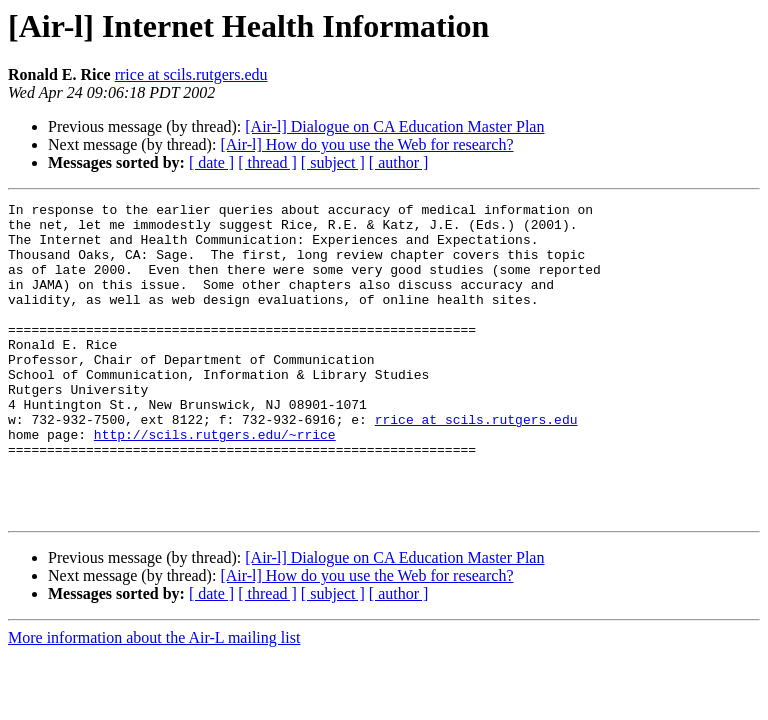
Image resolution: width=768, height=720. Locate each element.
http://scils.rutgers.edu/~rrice (215, 482)
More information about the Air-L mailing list (154, 700)
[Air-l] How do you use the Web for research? (366, 144)
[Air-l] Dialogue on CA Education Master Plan (394, 126)
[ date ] (211, 162)
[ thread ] (267, 162)
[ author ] (399, 162)
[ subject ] (333, 162)
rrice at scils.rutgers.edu (191, 74)
